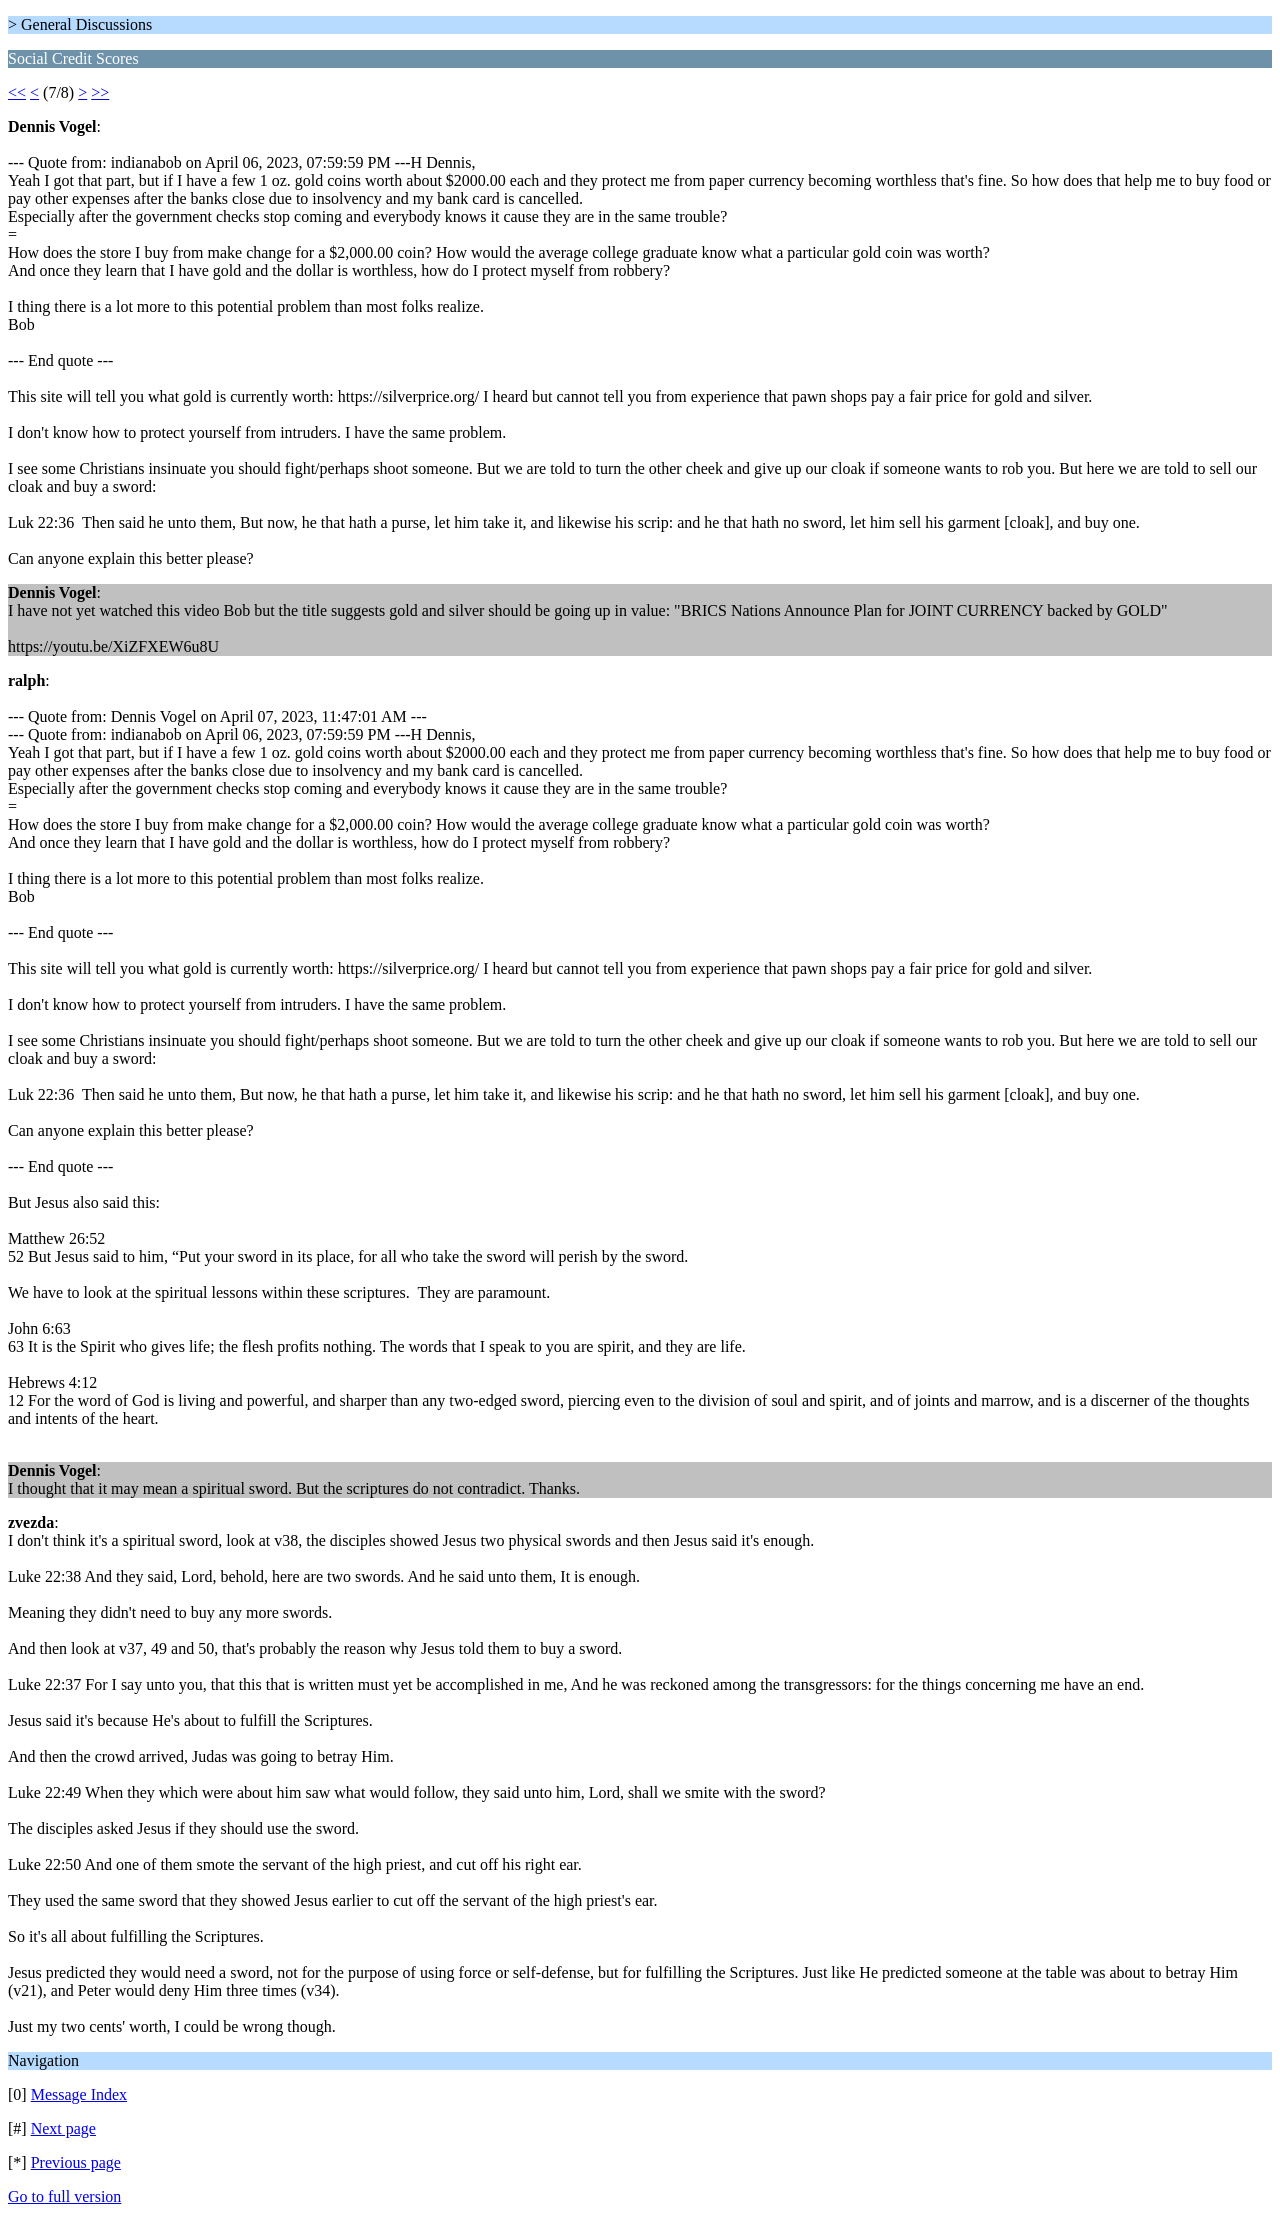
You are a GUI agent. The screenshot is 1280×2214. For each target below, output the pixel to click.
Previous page (76, 2162)
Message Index (79, 2094)
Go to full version (64, 2196)
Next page (63, 2128)
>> (100, 92)
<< (17, 92)
